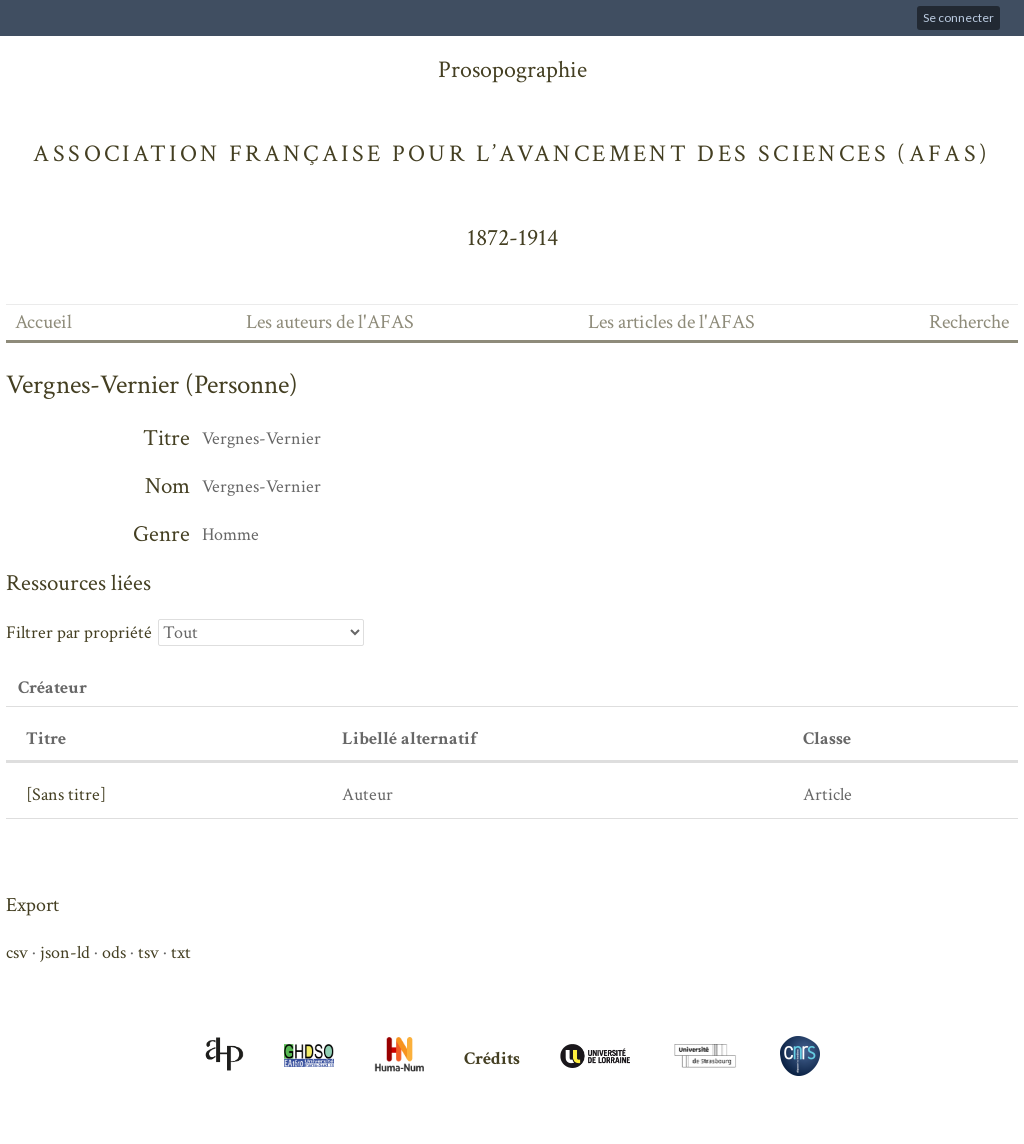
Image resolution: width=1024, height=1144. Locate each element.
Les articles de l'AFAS (671, 322)
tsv (148, 952)
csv (17, 952)
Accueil (43, 322)
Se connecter (958, 17)
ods (114, 952)
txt (181, 952)
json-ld (65, 952)
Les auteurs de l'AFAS (330, 322)
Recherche (969, 322)
